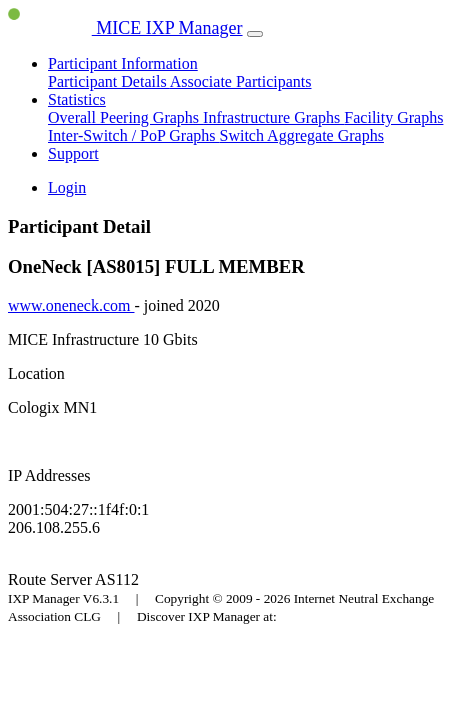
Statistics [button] (77, 99)
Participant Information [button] (123, 63)
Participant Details (109, 81)
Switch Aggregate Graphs (302, 135)
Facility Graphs (393, 117)
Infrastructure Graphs (273, 117)
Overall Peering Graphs (125, 117)
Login (67, 187)
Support (73, 153)
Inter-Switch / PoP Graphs (134, 135)
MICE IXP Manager (125, 28)
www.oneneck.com (71, 305)
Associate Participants (241, 81)
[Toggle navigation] (255, 34)
